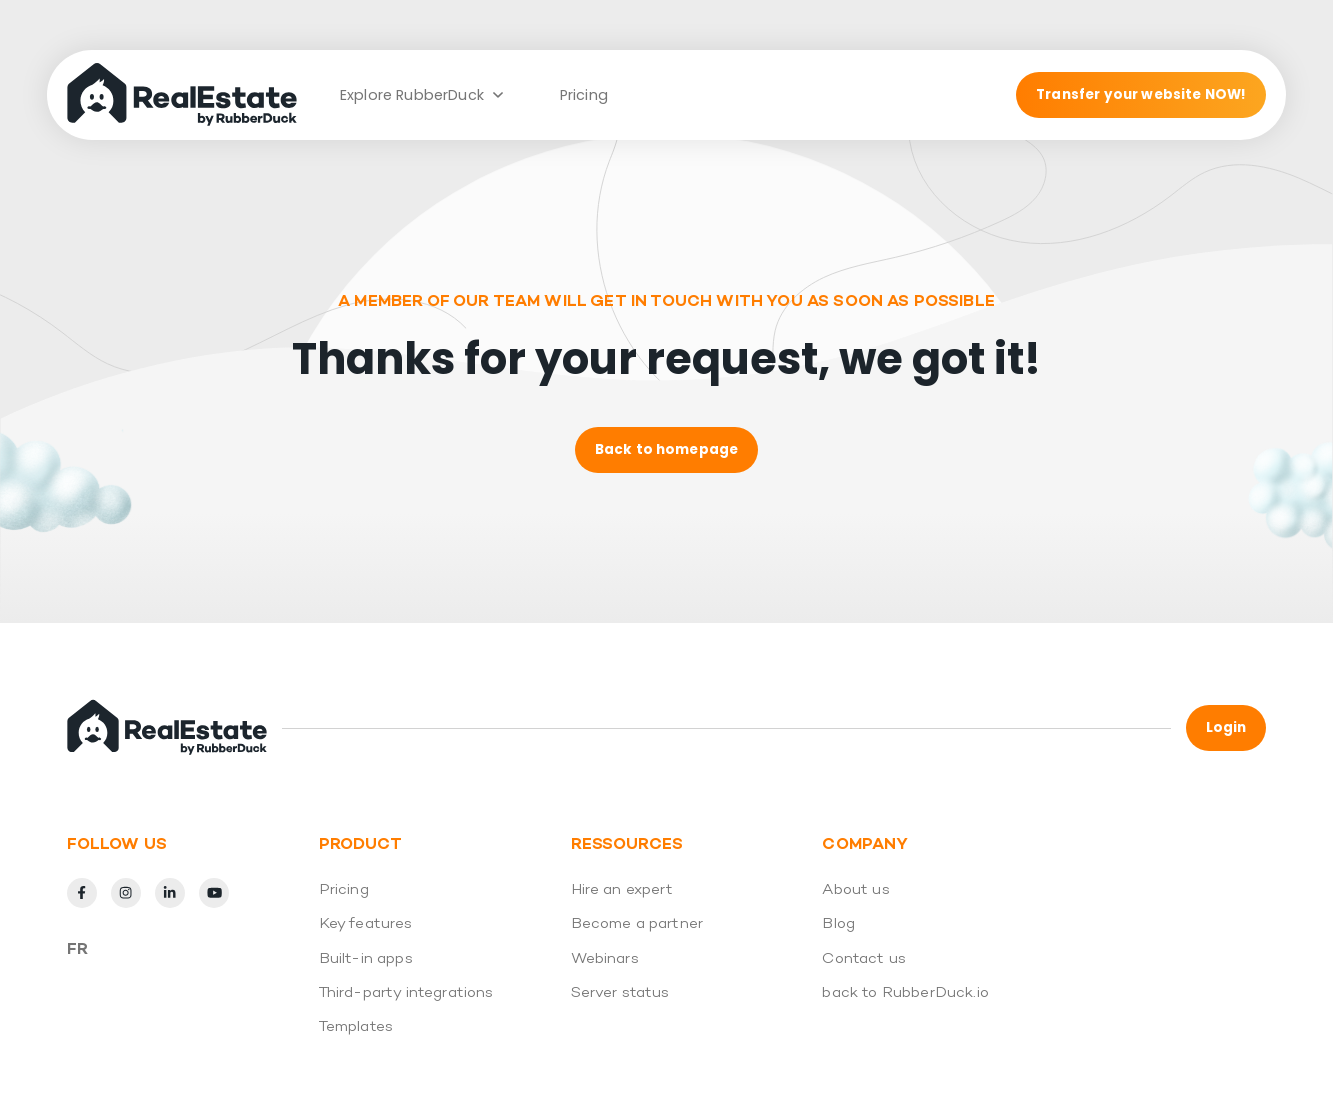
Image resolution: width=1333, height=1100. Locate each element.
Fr (77, 950)
